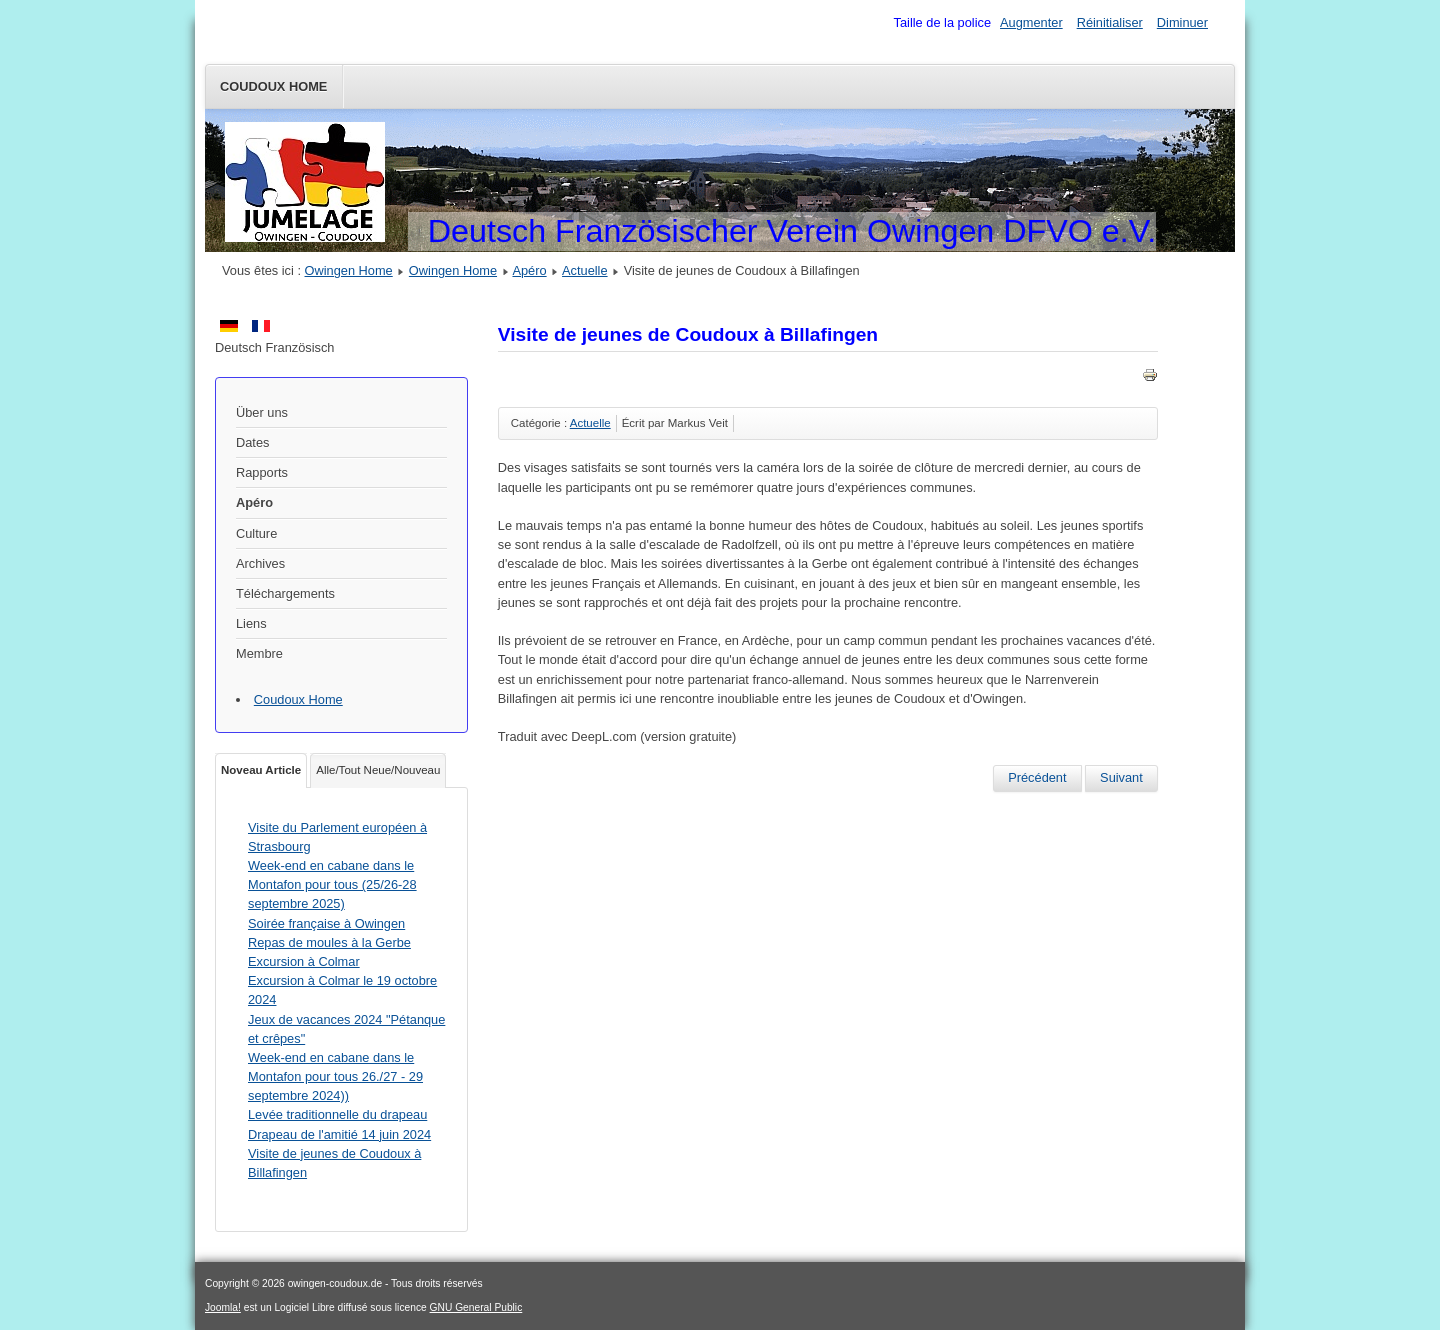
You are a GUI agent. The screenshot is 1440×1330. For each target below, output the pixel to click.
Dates (252, 442)
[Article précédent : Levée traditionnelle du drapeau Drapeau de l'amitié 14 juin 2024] (1037, 778)
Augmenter (1031, 22)
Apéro (529, 270)
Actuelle (585, 270)
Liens (251, 623)
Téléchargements (285, 593)
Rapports (262, 472)
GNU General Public (476, 1307)
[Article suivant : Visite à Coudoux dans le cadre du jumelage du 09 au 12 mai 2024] (1121, 778)
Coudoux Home (273, 86)
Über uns (262, 412)
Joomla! (223, 1307)
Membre (259, 653)
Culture (256, 533)
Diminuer (1182, 22)
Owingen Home (349, 270)
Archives (260, 563)
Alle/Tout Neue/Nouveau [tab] (378, 770)
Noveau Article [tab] (261, 770)
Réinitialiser (1110, 22)
